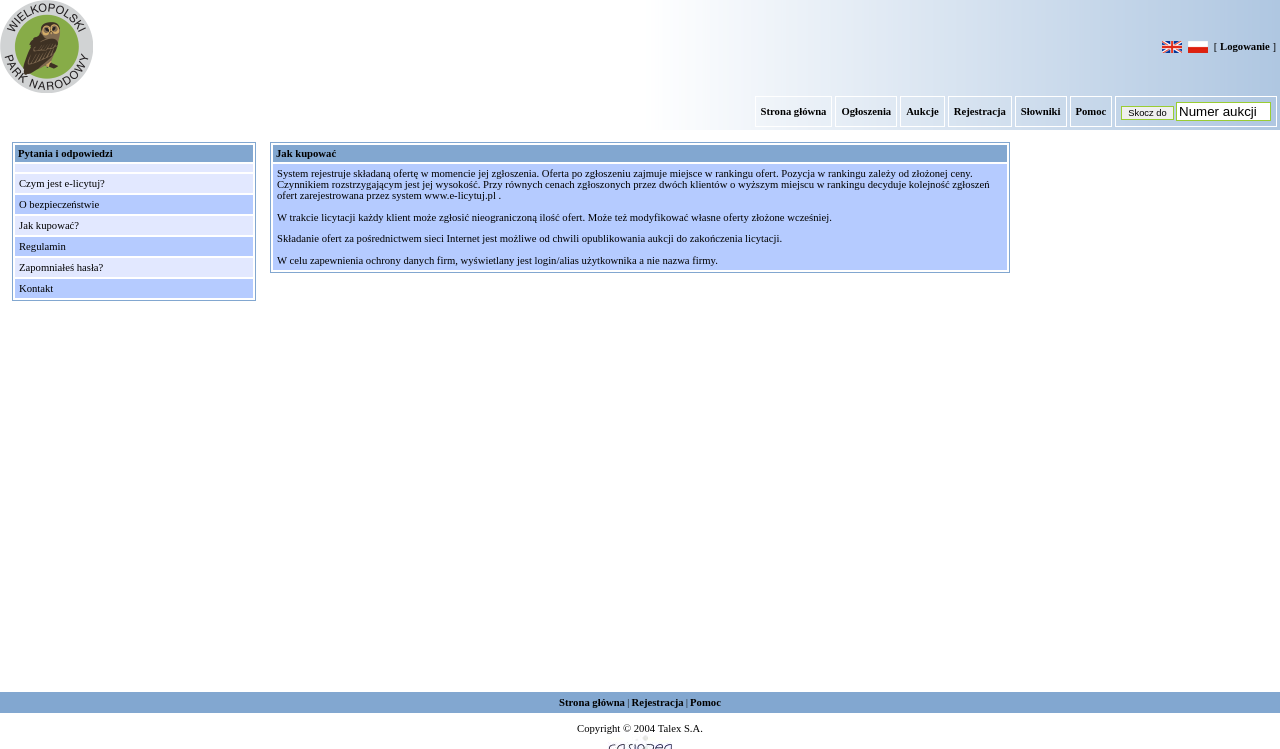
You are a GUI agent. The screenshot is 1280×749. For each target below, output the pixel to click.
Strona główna (794, 111)
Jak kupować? (49, 225)
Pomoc (1091, 111)
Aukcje (922, 111)
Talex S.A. (680, 728)
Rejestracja (980, 111)
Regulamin (42, 246)
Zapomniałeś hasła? (61, 267)
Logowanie (1245, 46)
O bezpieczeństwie (59, 204)
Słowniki (1041, 111)
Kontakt (36, 288)
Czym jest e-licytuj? (62, 183)
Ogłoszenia (866, 111)
